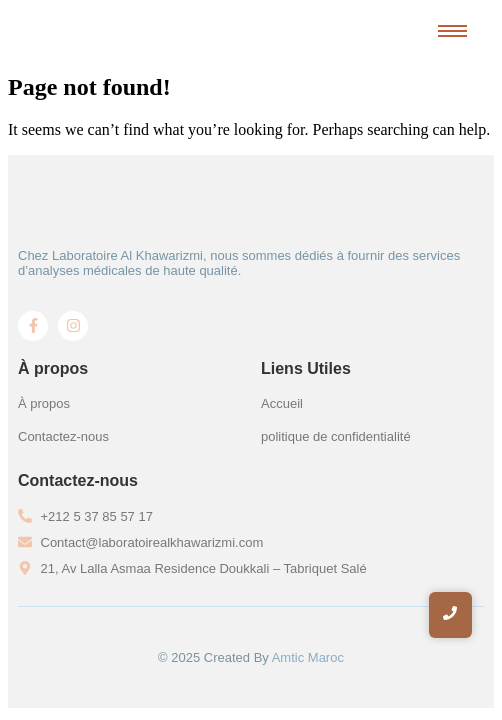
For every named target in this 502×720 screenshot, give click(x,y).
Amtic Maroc (308, 657)
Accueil (282, 403)
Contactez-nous (63, 436)
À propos (44, 403)
